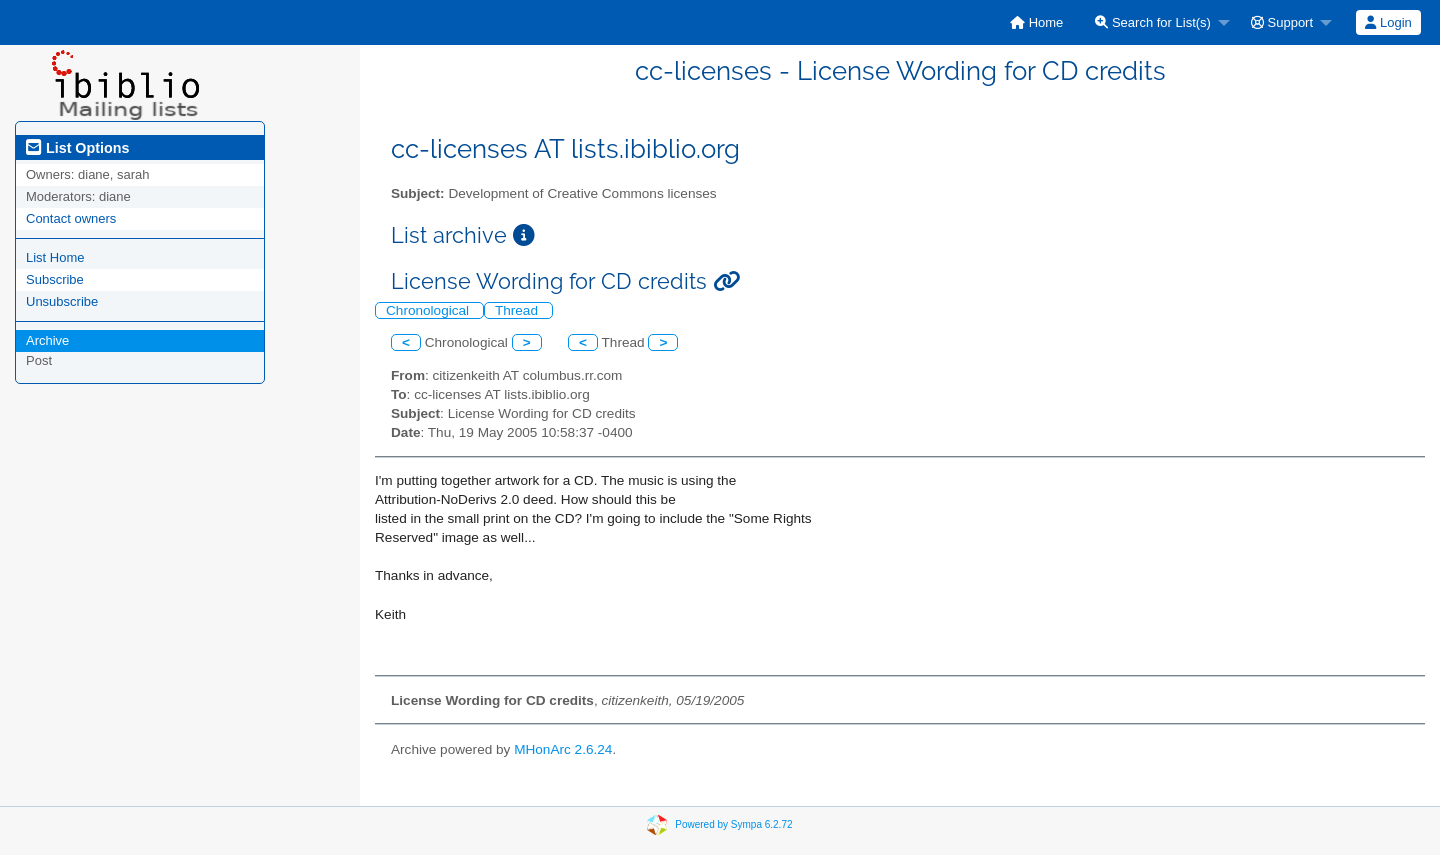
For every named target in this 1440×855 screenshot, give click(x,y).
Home (1036, 22)
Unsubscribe (62, 301)
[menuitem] (1036, 22)
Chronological (429, 310)
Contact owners (71, 218)
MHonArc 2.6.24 (563, 749)
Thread (518, 310)
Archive (47, 340)
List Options (77, 148)
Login (1388, 22)
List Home (55, 257)
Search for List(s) (1153, 22)
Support (1282, 22)
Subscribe (55, 279)
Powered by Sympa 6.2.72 (733, 824)
